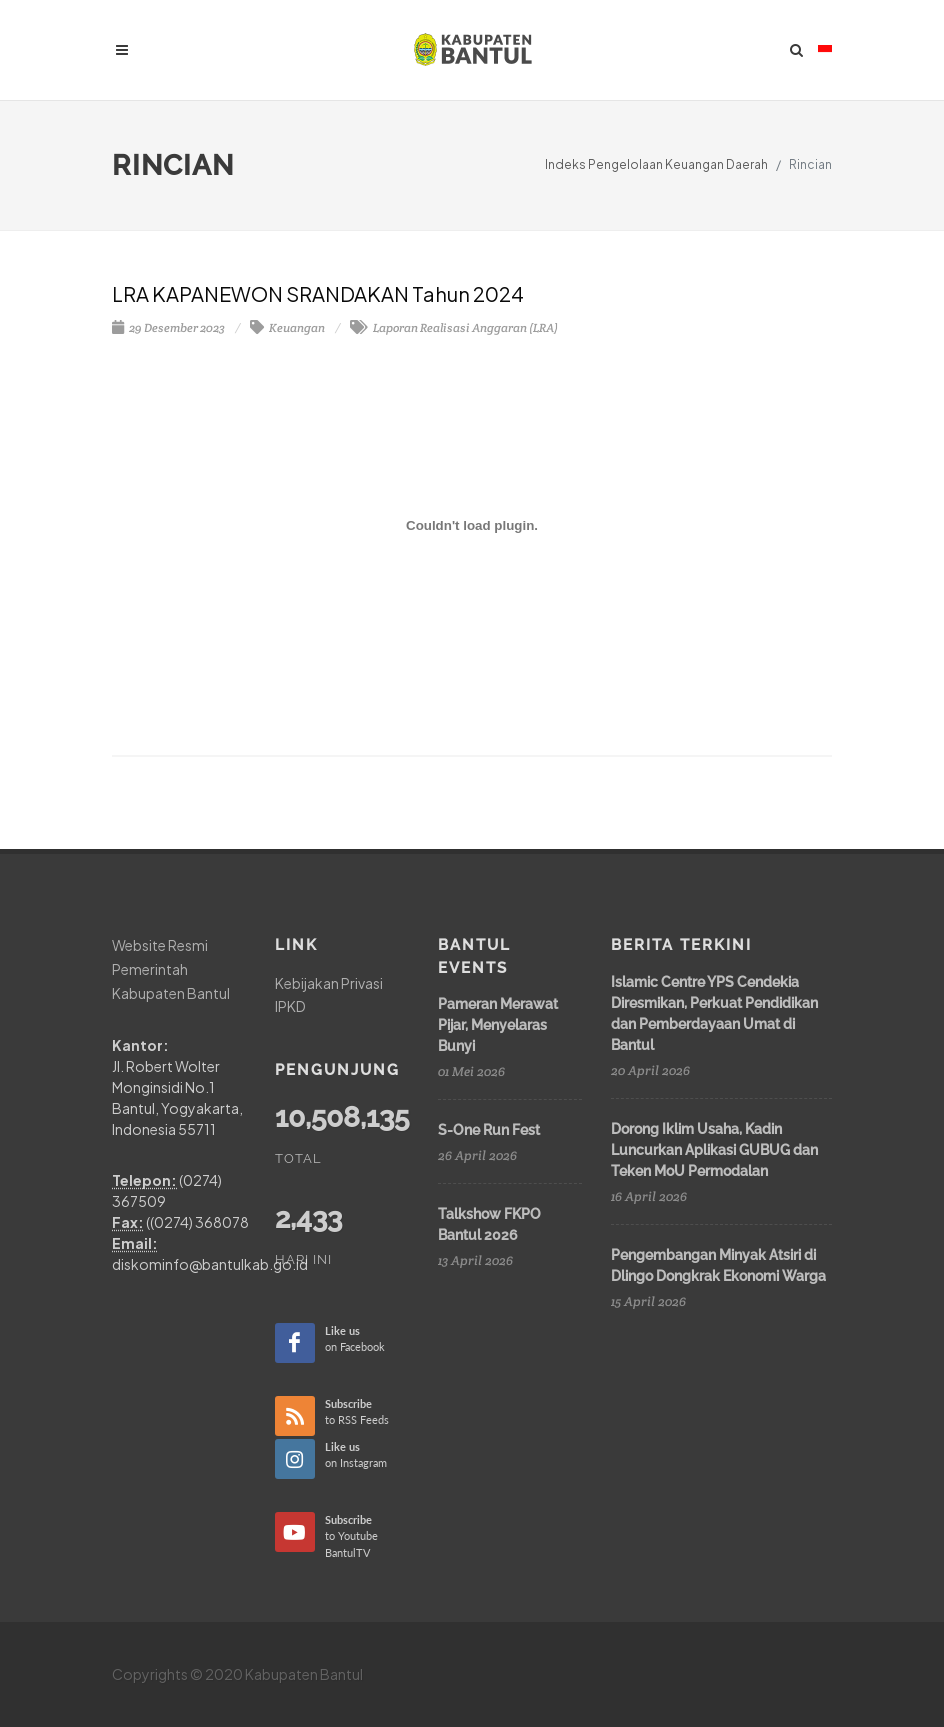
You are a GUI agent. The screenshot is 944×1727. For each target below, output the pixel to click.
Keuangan (287, 327)
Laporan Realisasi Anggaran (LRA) (454, 327)
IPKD (290, 1006)
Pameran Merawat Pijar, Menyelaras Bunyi (498, 1025)
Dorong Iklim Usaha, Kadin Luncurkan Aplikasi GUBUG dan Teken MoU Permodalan (714, 1150)
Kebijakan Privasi (329, 983)
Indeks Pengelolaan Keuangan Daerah (656, 164)
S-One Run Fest (489, 1130)
